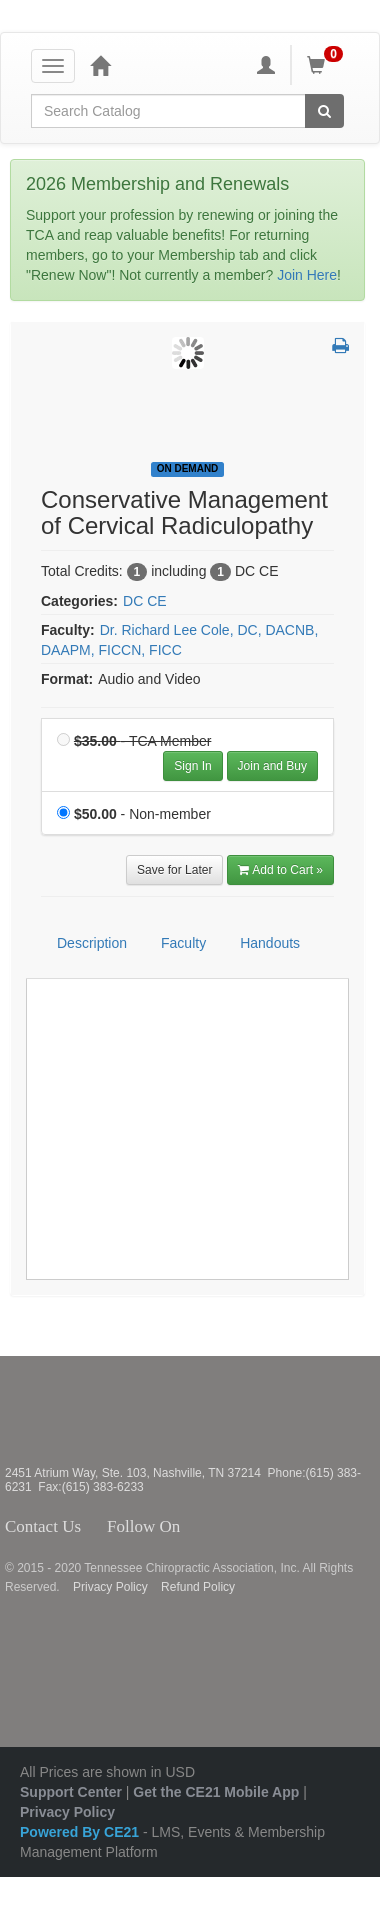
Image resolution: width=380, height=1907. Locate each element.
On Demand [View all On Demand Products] (188, 468)
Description (92, 943)
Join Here (307, 275)
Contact (97, 1527)
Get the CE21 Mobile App (216, 1792)
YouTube (277, 1527)
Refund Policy (198, 1587)
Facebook (191, 1527)
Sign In (192, 766)
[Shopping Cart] (328, 65)
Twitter (213, 1527)
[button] (340, 347)
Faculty (183, 943)
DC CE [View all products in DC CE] (145, 601)
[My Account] (266, 65)
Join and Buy (272, 766)
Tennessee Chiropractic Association (58, 1411)
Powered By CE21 (81, 1832)
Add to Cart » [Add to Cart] (280, 870)
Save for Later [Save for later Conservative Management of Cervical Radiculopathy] (174, 870)
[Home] (100, 65)
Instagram (240, 1527)
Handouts (270, 943)
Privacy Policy (110, 1587)
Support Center (71, 1792)
